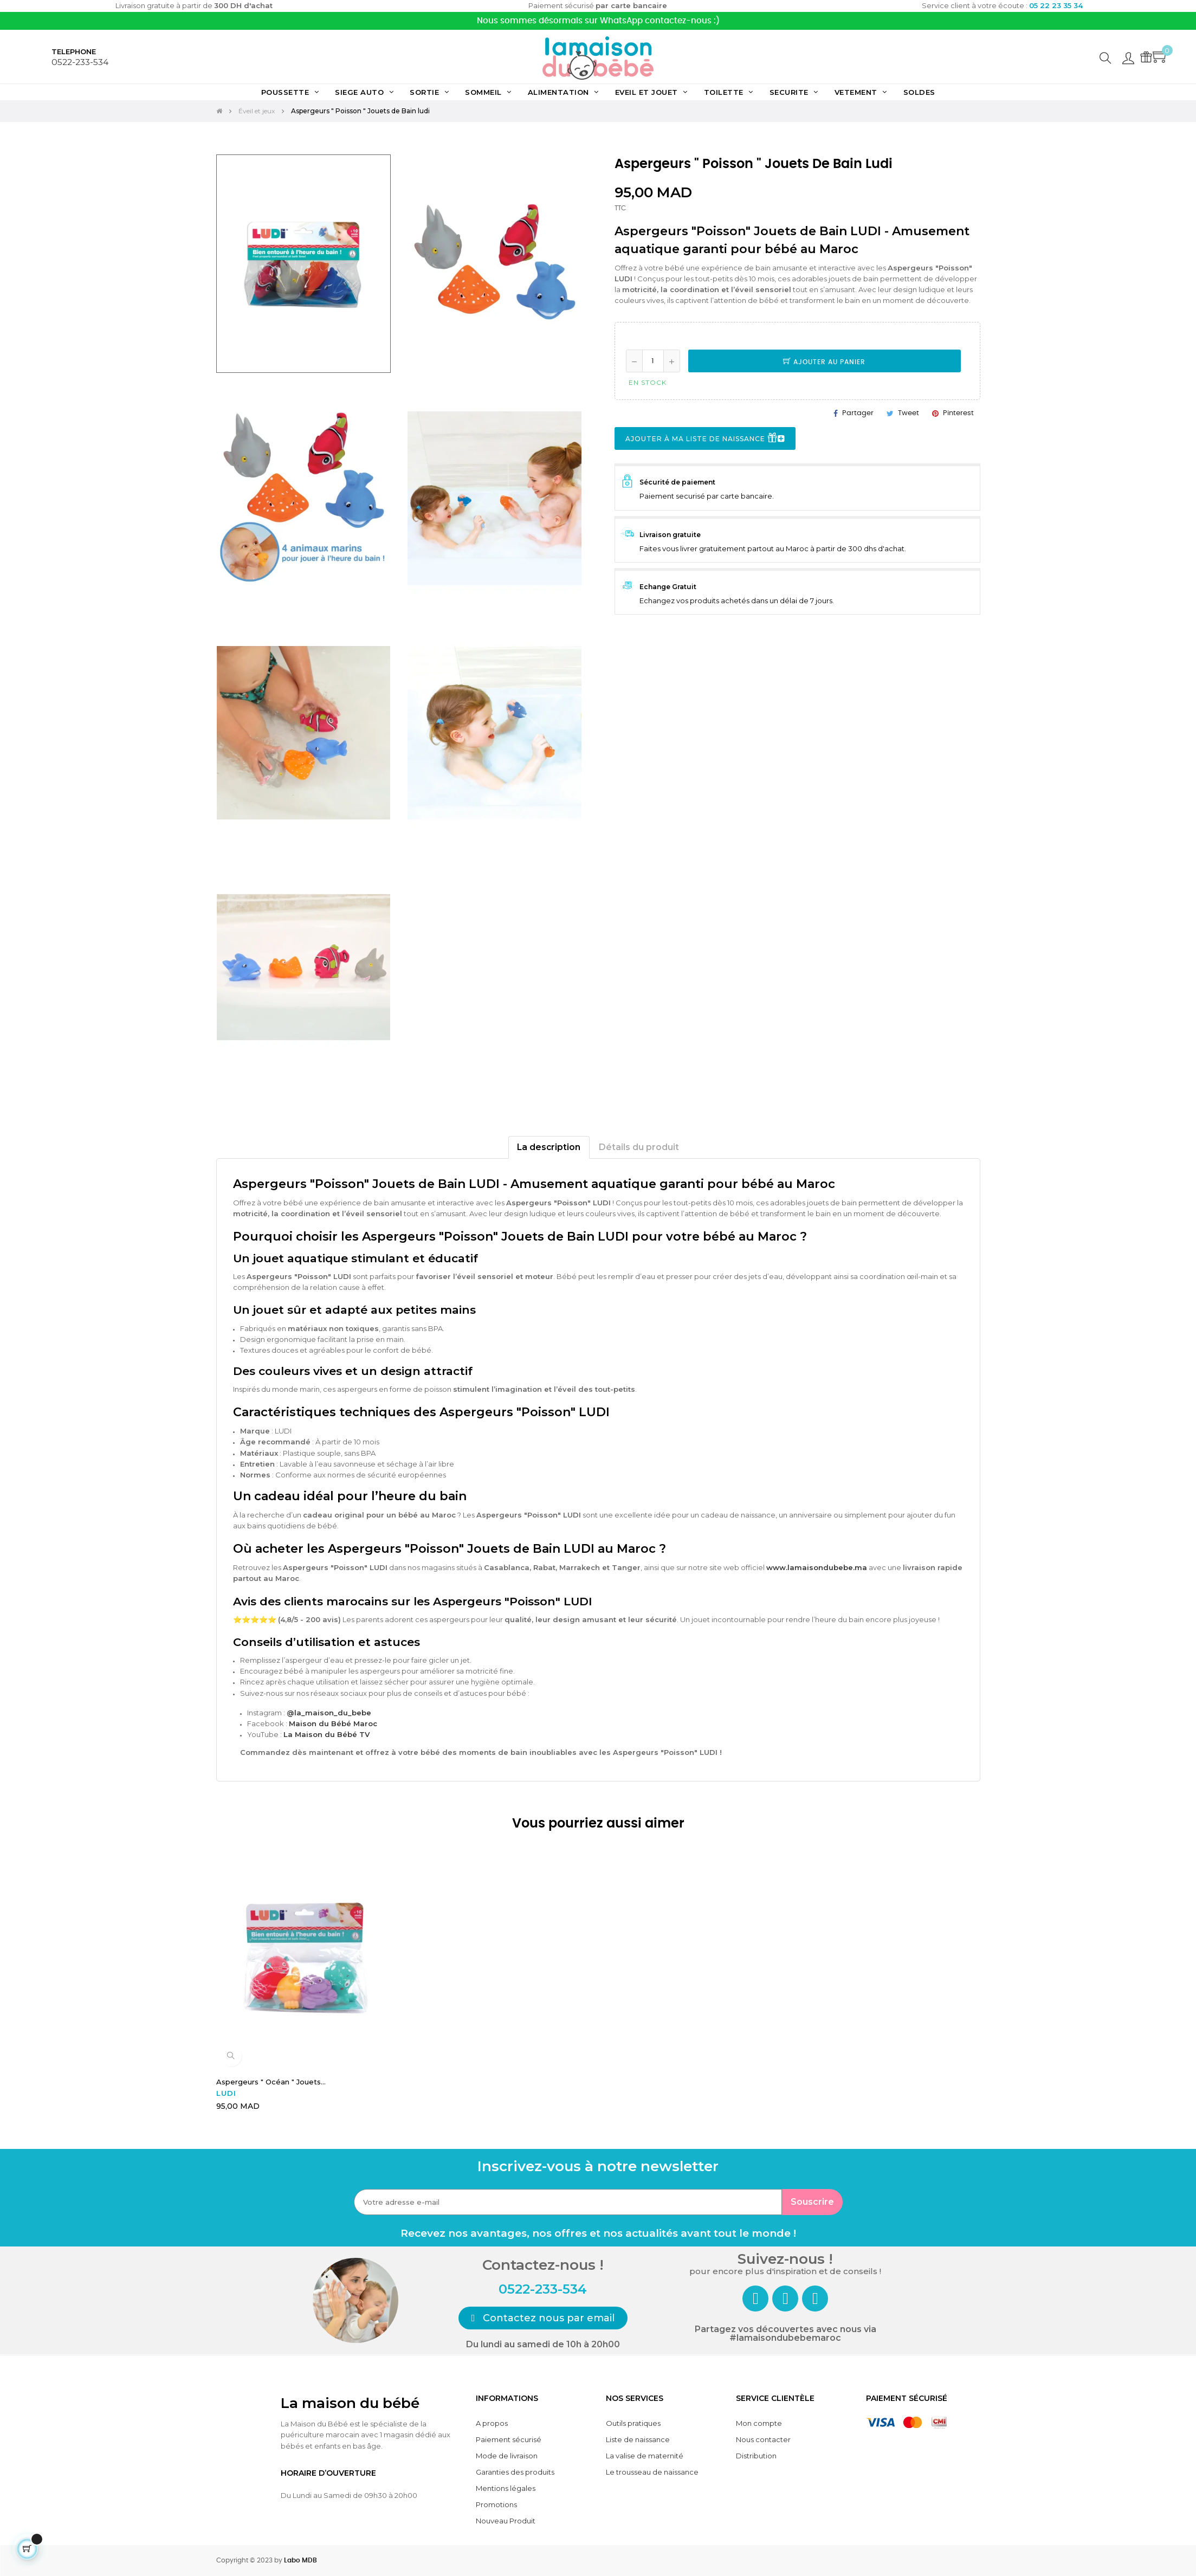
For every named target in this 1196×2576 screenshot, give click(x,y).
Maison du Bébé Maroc (333, 1723)
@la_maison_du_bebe (329, 1712)
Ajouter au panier (824, 362)
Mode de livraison (507, 2455)
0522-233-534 (79, 62)
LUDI (226, 2093)
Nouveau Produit (505, 2520)
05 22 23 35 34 (1056, 5)
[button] (543, 2318)
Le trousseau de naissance (652, 2472)
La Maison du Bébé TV (326, 1734)
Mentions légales (505, 2488)
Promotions (496, 2504)
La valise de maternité (644, 2455)
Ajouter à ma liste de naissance (705, 439)
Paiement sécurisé (508, 2439)
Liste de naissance (638, 2439)
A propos (492, 2423)
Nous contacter (763, 2439)
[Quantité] (653, 361)
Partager (858, 413)
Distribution (756, 2455)
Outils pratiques (633, 2423)
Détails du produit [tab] (639, 1147)
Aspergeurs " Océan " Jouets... (271, 2081)
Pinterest (958, 413)
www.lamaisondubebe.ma (816, 1567)
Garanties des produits (515, 2472)
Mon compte (759, 2423)
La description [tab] (548, 1147)
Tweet (908, 413)
